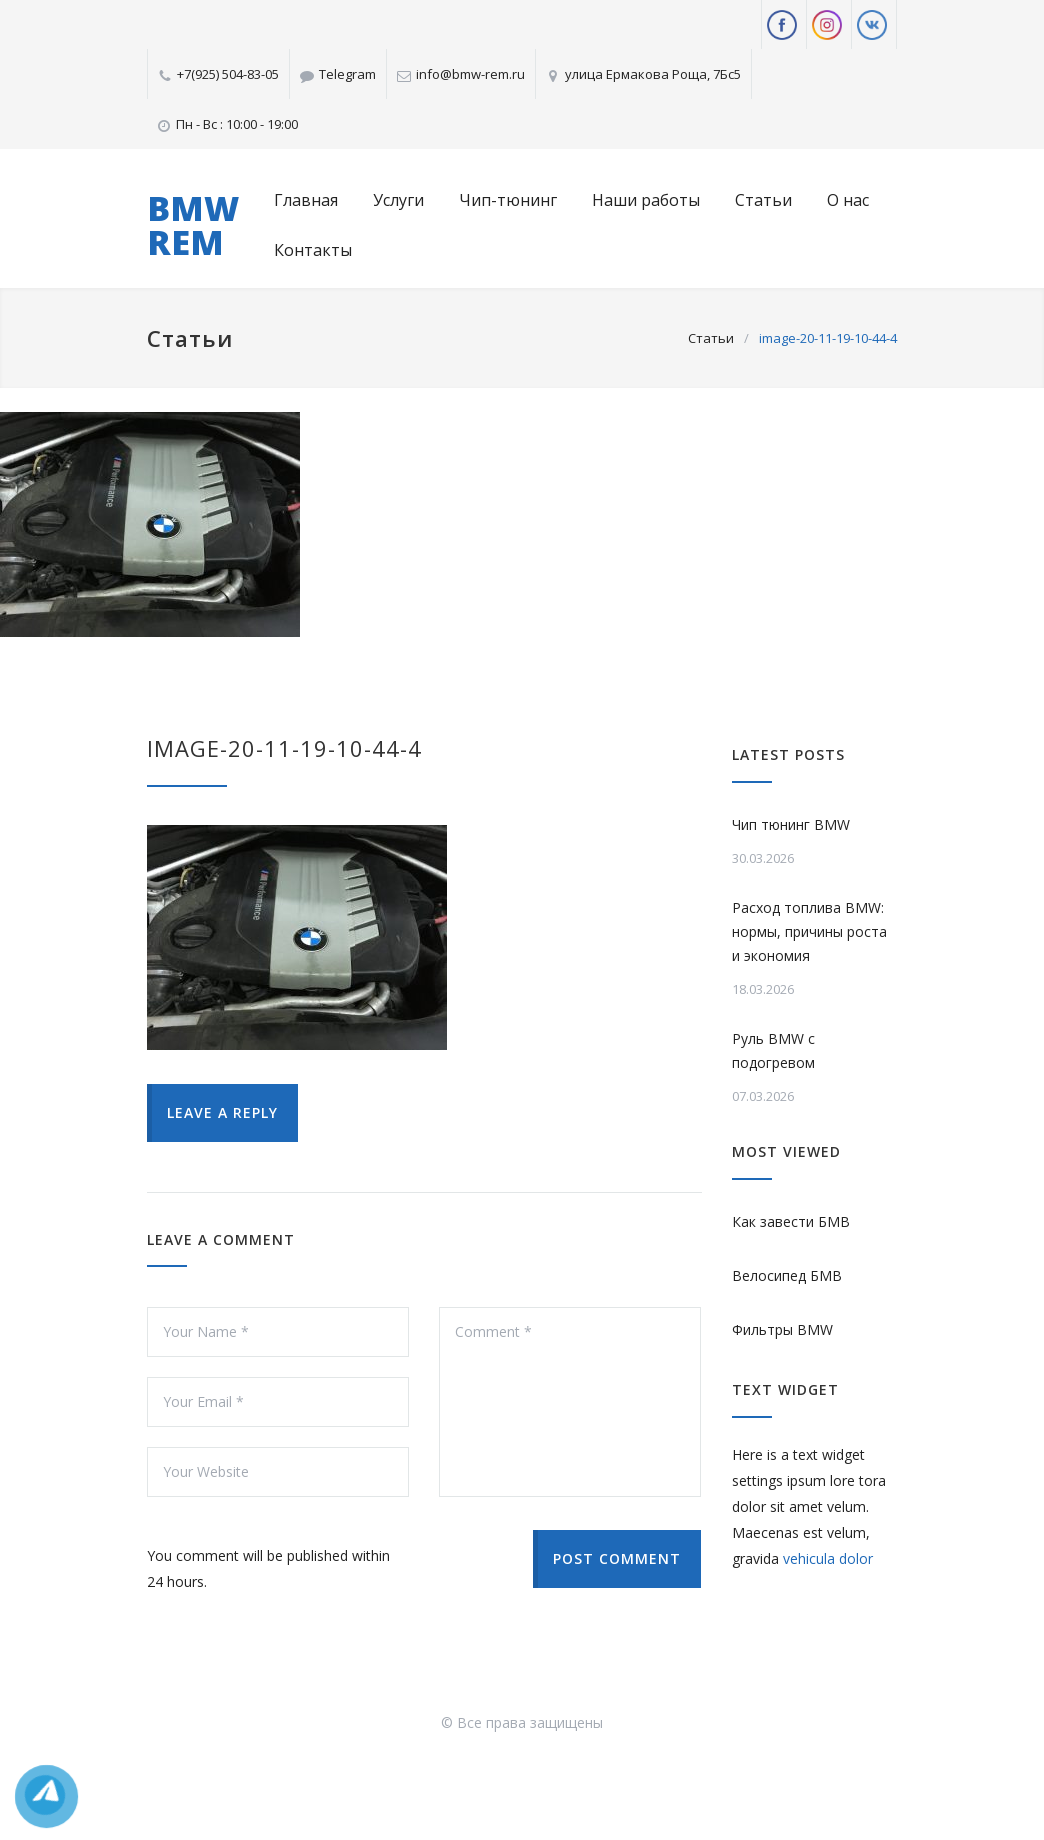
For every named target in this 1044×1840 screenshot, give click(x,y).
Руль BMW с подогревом (773, 1050)
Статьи (763, 200)
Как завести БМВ (791, 1221)
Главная (306, 200)
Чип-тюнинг (508, 200)
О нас (848, 200)
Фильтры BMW (782, 1329)
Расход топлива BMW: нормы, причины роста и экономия (809, 931)
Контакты (313, 250)
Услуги (398, 200)
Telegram (347, 74)
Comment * (570, 1402)
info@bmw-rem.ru (470, 74)
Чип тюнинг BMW (791, 824)
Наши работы (646, 200)
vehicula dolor (828, 1558)
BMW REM (193, 225)
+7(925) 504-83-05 (228, 74)
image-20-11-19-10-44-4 (284, 748)
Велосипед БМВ (787, 1275)
